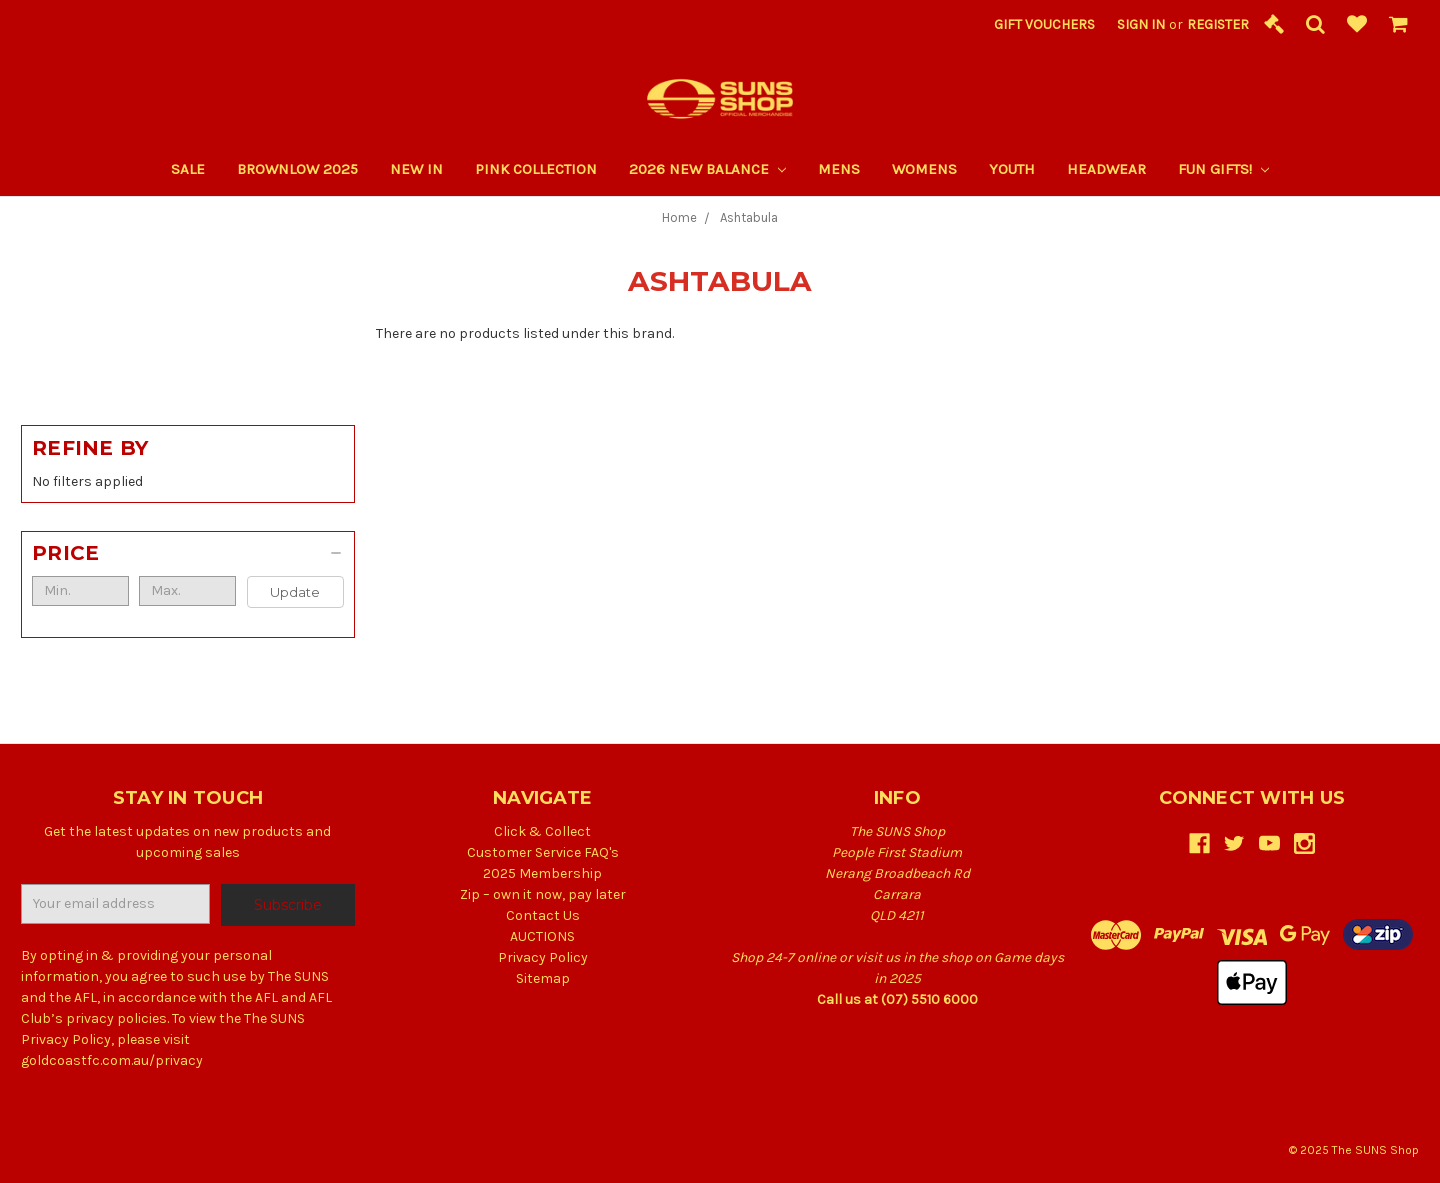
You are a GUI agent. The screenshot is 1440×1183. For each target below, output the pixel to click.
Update (295, 592)
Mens (839, 169)
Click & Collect (542, 831)
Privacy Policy (543, 957)
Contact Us (543, 915)
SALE (188, 169)
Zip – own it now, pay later (543, 894)
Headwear (1106, 169)
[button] (188, 553)
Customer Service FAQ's (543, 852)
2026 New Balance (707, 169)
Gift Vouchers (1044, 24)
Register (1218, 24)
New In (416, 169)
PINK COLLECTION (536, 169)
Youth (1012, 169)
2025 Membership (542, 873)
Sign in (1141, 24)
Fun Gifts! (1223, 169)
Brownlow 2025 (297, 169)
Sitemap (543, 978)
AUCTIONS (542, 936)
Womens (924, 169)
